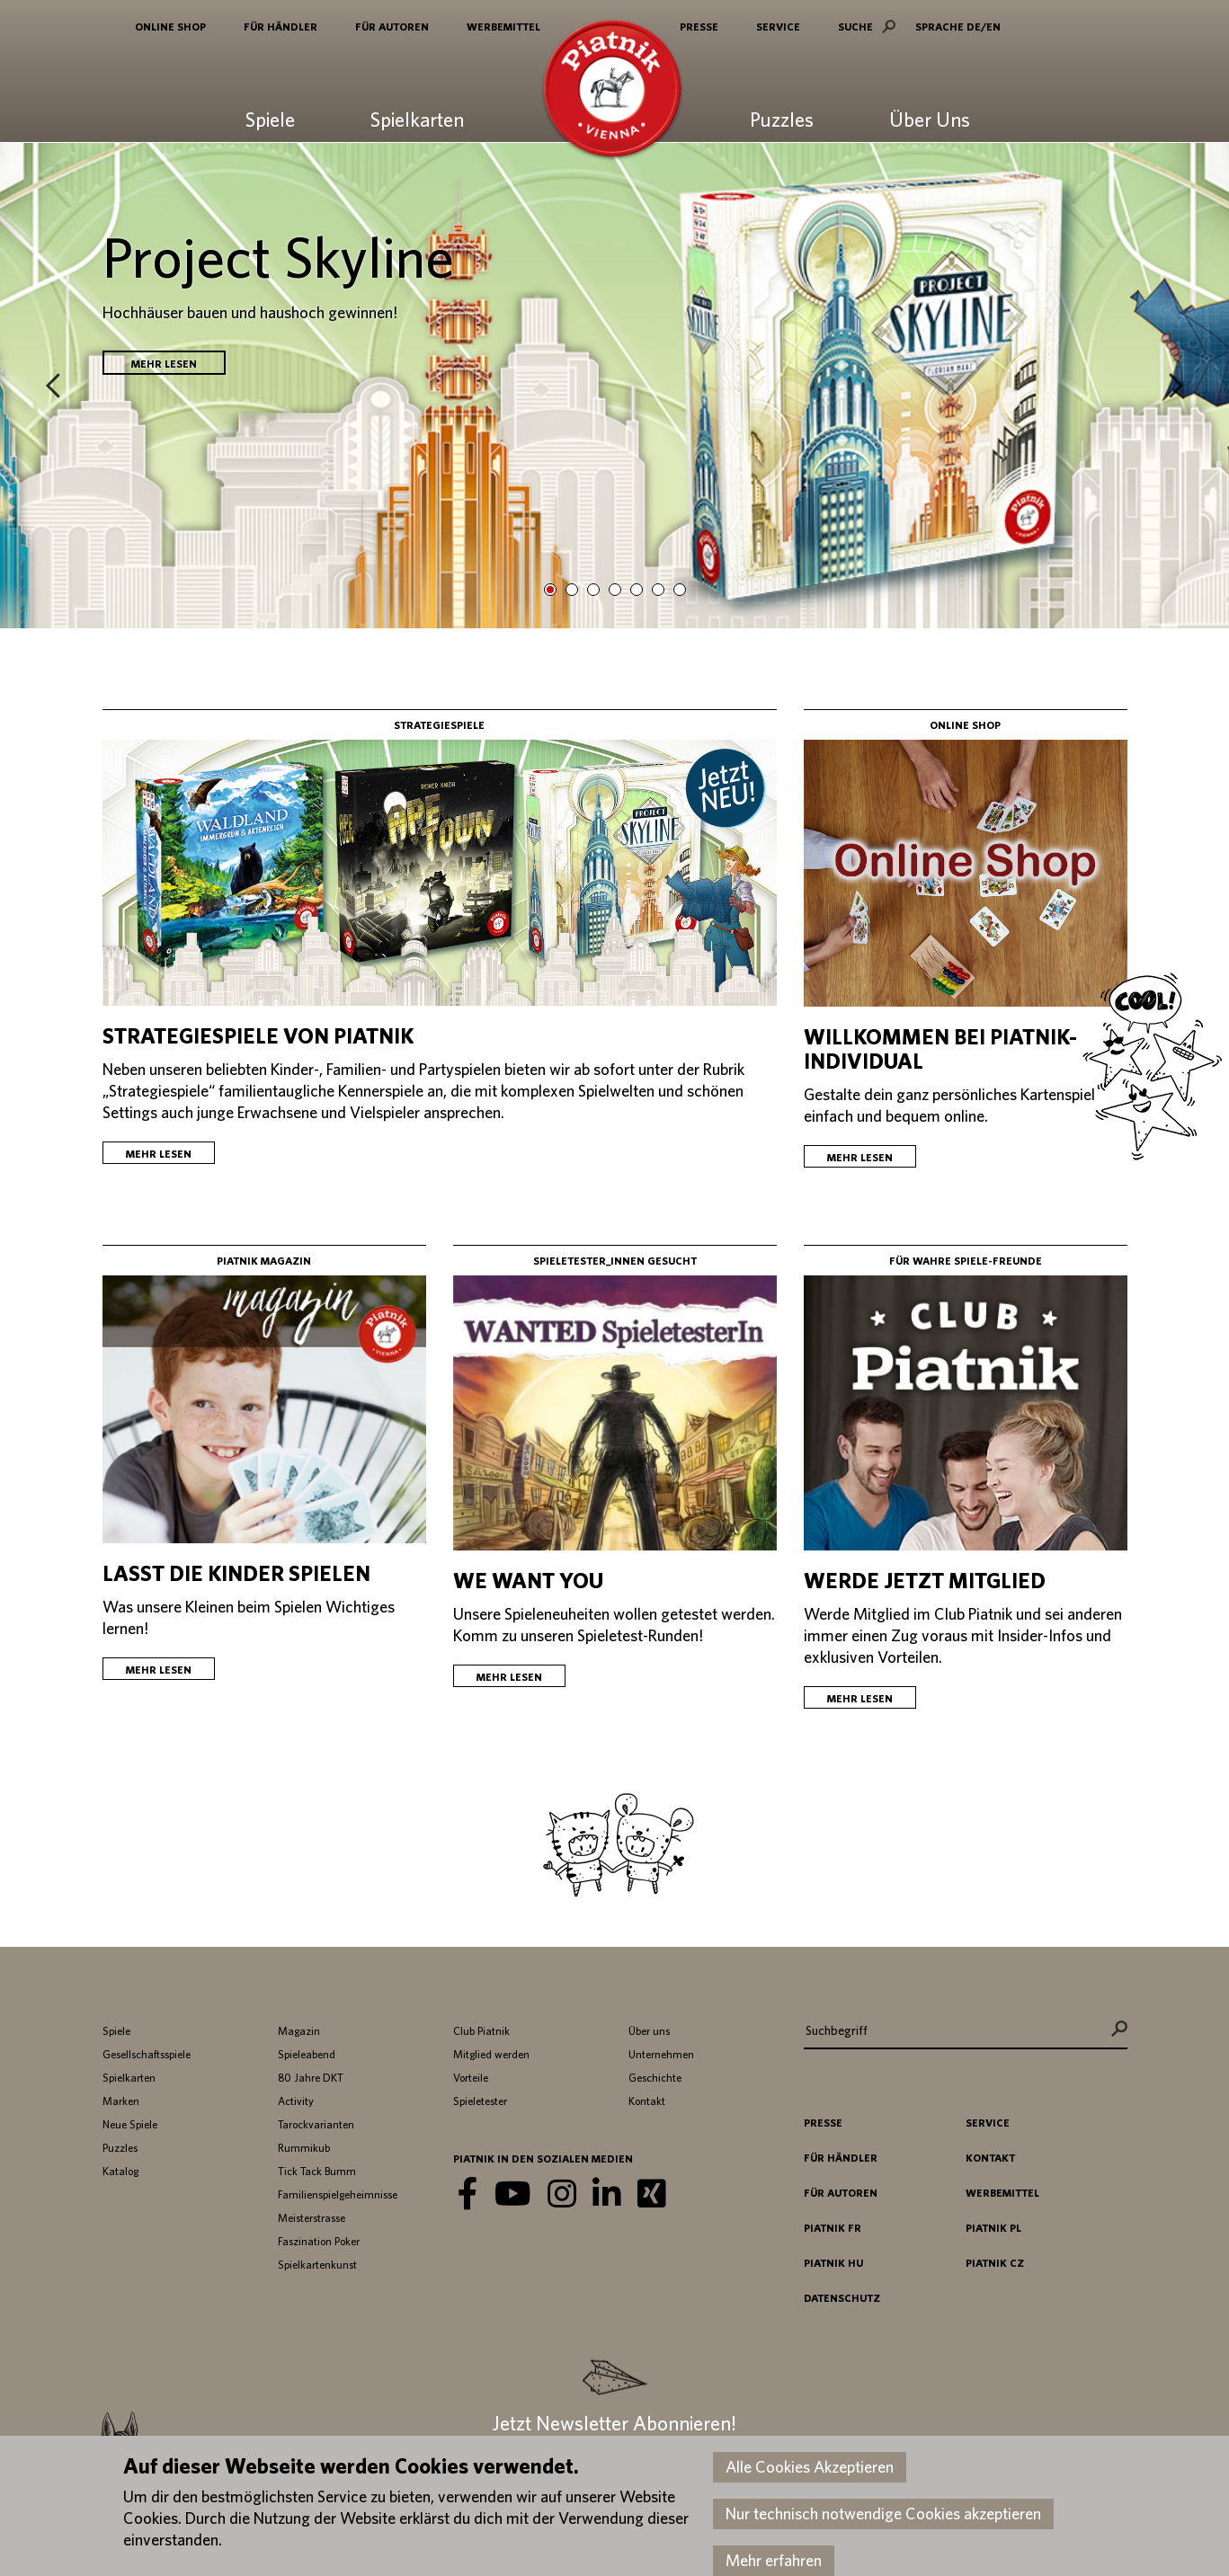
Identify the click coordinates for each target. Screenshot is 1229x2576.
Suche (855, 25)
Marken (120, 2101)
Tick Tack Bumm (317, 2171)
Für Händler (280, 25)
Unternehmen (661, 2054)
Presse (699, 25)
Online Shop (170, 25)
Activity (296, 2101)
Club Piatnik (481, 2031)
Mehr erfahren (774, 2560)
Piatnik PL (993, 2228)
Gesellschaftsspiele (146, 2054)
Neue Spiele (129, 2124)
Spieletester (480, 2101)
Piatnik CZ (995, 2263)
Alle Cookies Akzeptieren (810, 2466)
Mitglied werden (491, 2054)
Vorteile (470, 2077)
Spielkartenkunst (317, 2264)
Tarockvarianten (316, 2124)
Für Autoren (392, 25)
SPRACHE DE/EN (958, 25)
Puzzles (782, 119)
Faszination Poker (319, 2241)
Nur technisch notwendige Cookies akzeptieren (883, 2513)
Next (1176, 385)
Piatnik (613, 92)
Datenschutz (842, 2298)
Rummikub (304, 2148)
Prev (52, 385)
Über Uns (929, 119)
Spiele (270, 119)
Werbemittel (503, 25)
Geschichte (654, 2077)
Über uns (649, 2031)
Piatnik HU (833, 2263)
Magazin (299, 2031)
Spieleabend (306, 2054)
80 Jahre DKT (310, 2077)
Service (778, 25)
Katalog (120, 2171)
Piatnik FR (832, 2228)
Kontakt (646, 2101)
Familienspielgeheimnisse (337, 2194)
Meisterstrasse (311, 2218)
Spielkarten (417, 119)
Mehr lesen (164, 363)
